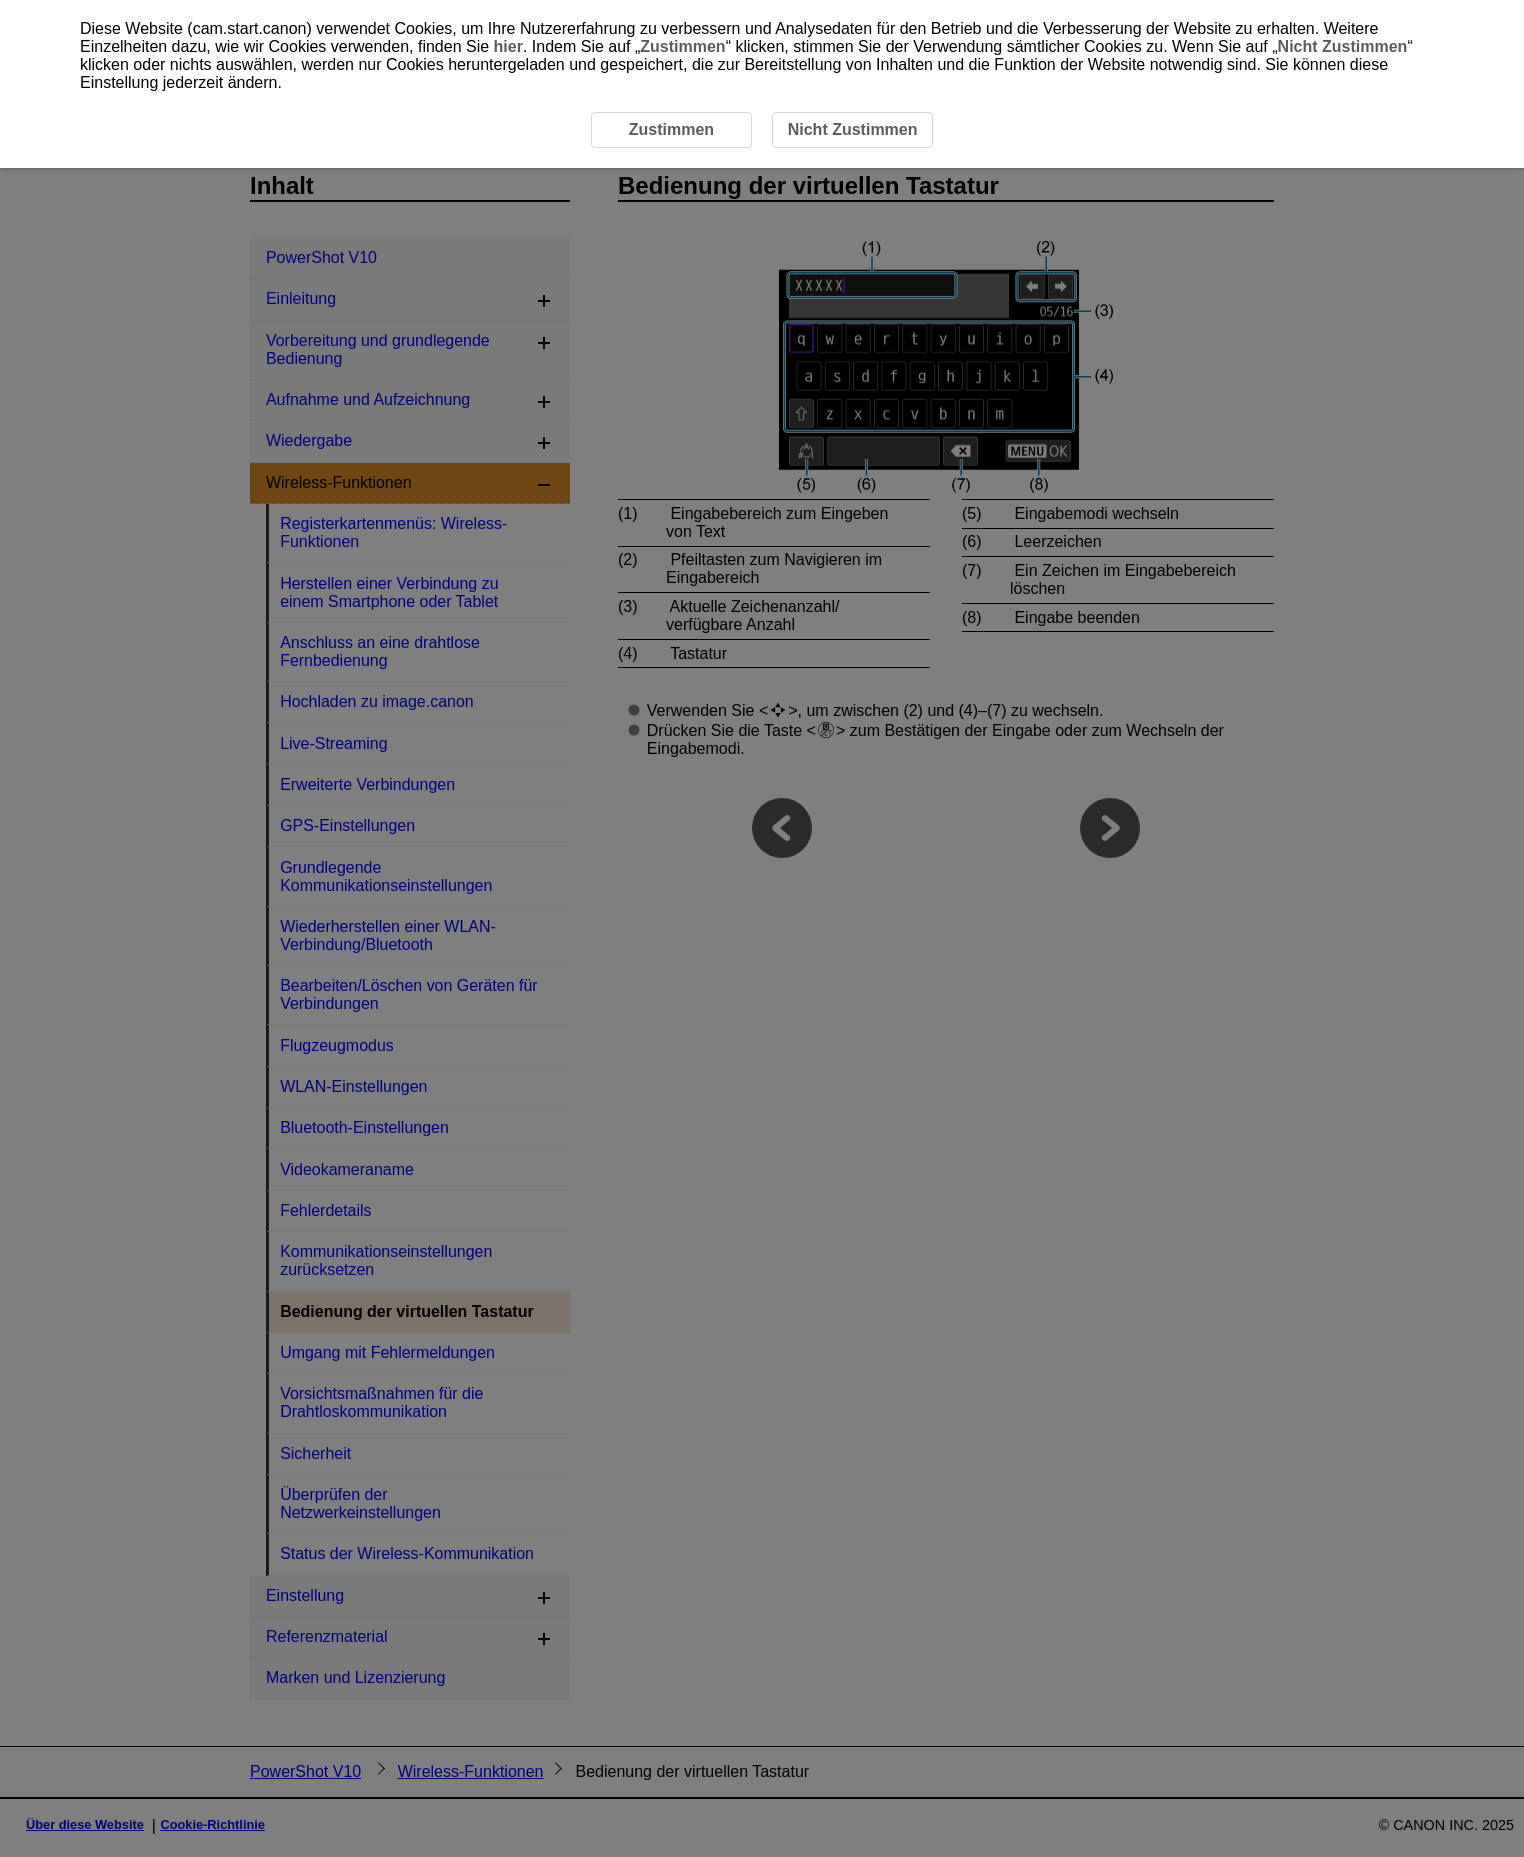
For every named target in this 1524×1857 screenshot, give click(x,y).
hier (508, 46)
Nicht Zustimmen (1343, 46)
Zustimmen (682, 46)
